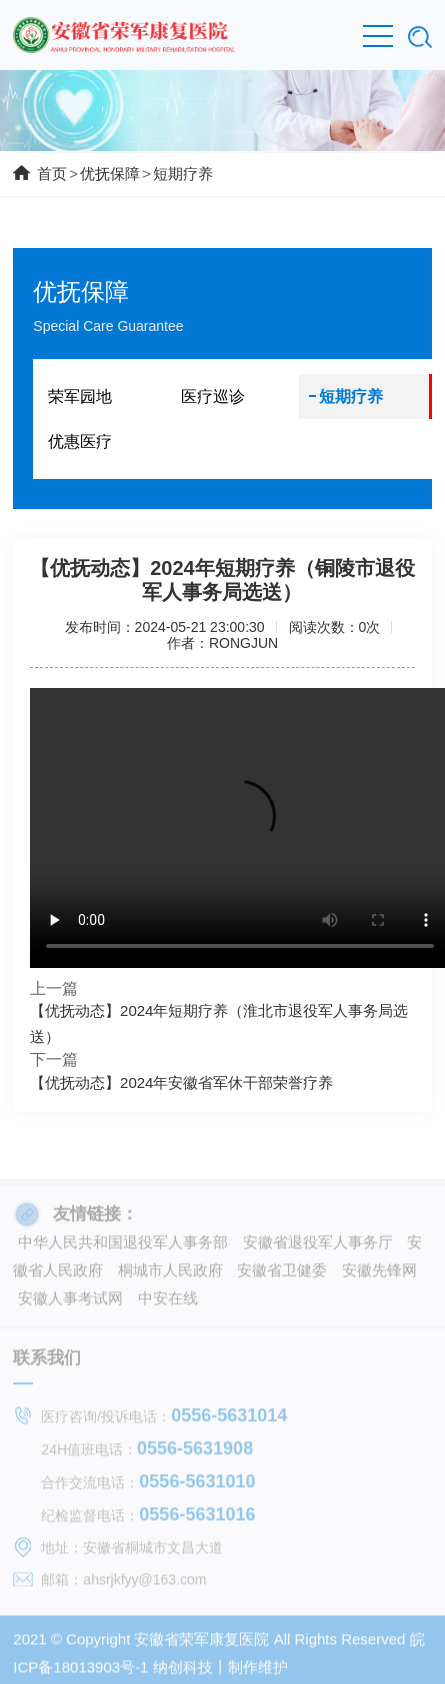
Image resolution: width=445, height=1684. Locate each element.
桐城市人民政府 (170, 1274)
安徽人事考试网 (70, 1302)
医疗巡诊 (213, 396)
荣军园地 (80, 396)
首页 (52, 173)
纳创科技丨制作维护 (220, 1671)
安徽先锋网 (379, 1274)
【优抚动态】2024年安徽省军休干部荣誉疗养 (181, 1082)
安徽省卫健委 (282, 1274)
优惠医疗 (80, 441)
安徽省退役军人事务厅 (318, 1246)
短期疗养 (183, 173)
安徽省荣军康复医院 (201, 1643)
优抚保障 (110, 173)
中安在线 (168, 1302)
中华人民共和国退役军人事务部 (123, 1246)
